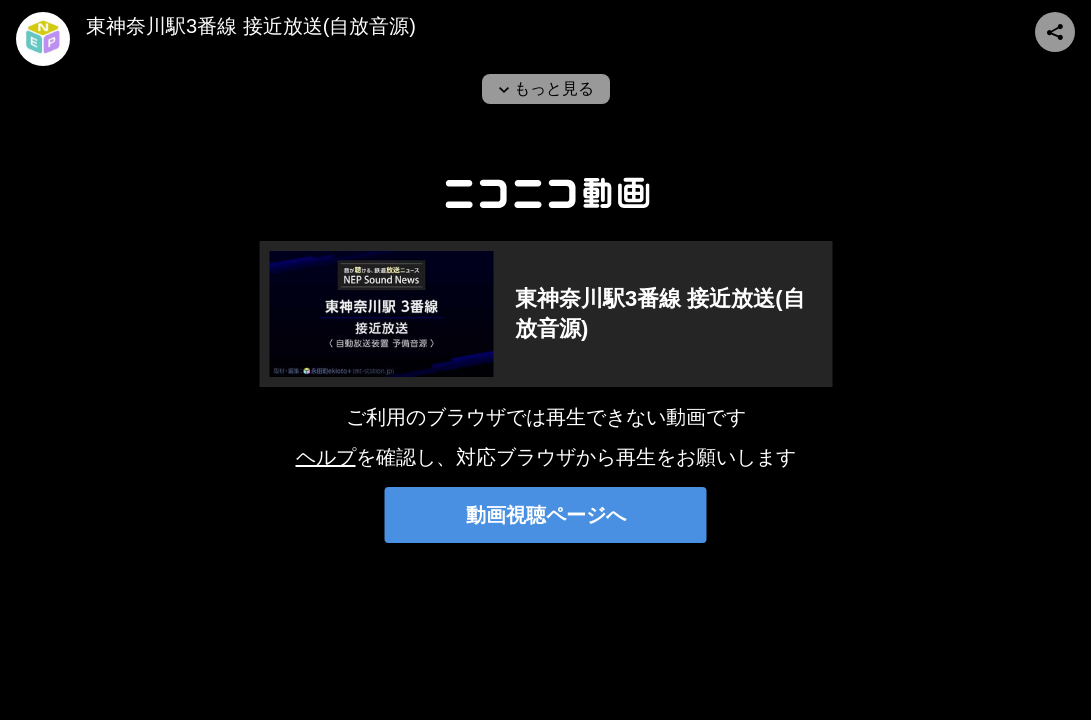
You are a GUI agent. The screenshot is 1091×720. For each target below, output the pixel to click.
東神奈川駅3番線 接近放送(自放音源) (251, 26)
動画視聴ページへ (546, 515)
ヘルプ (326, 457)
